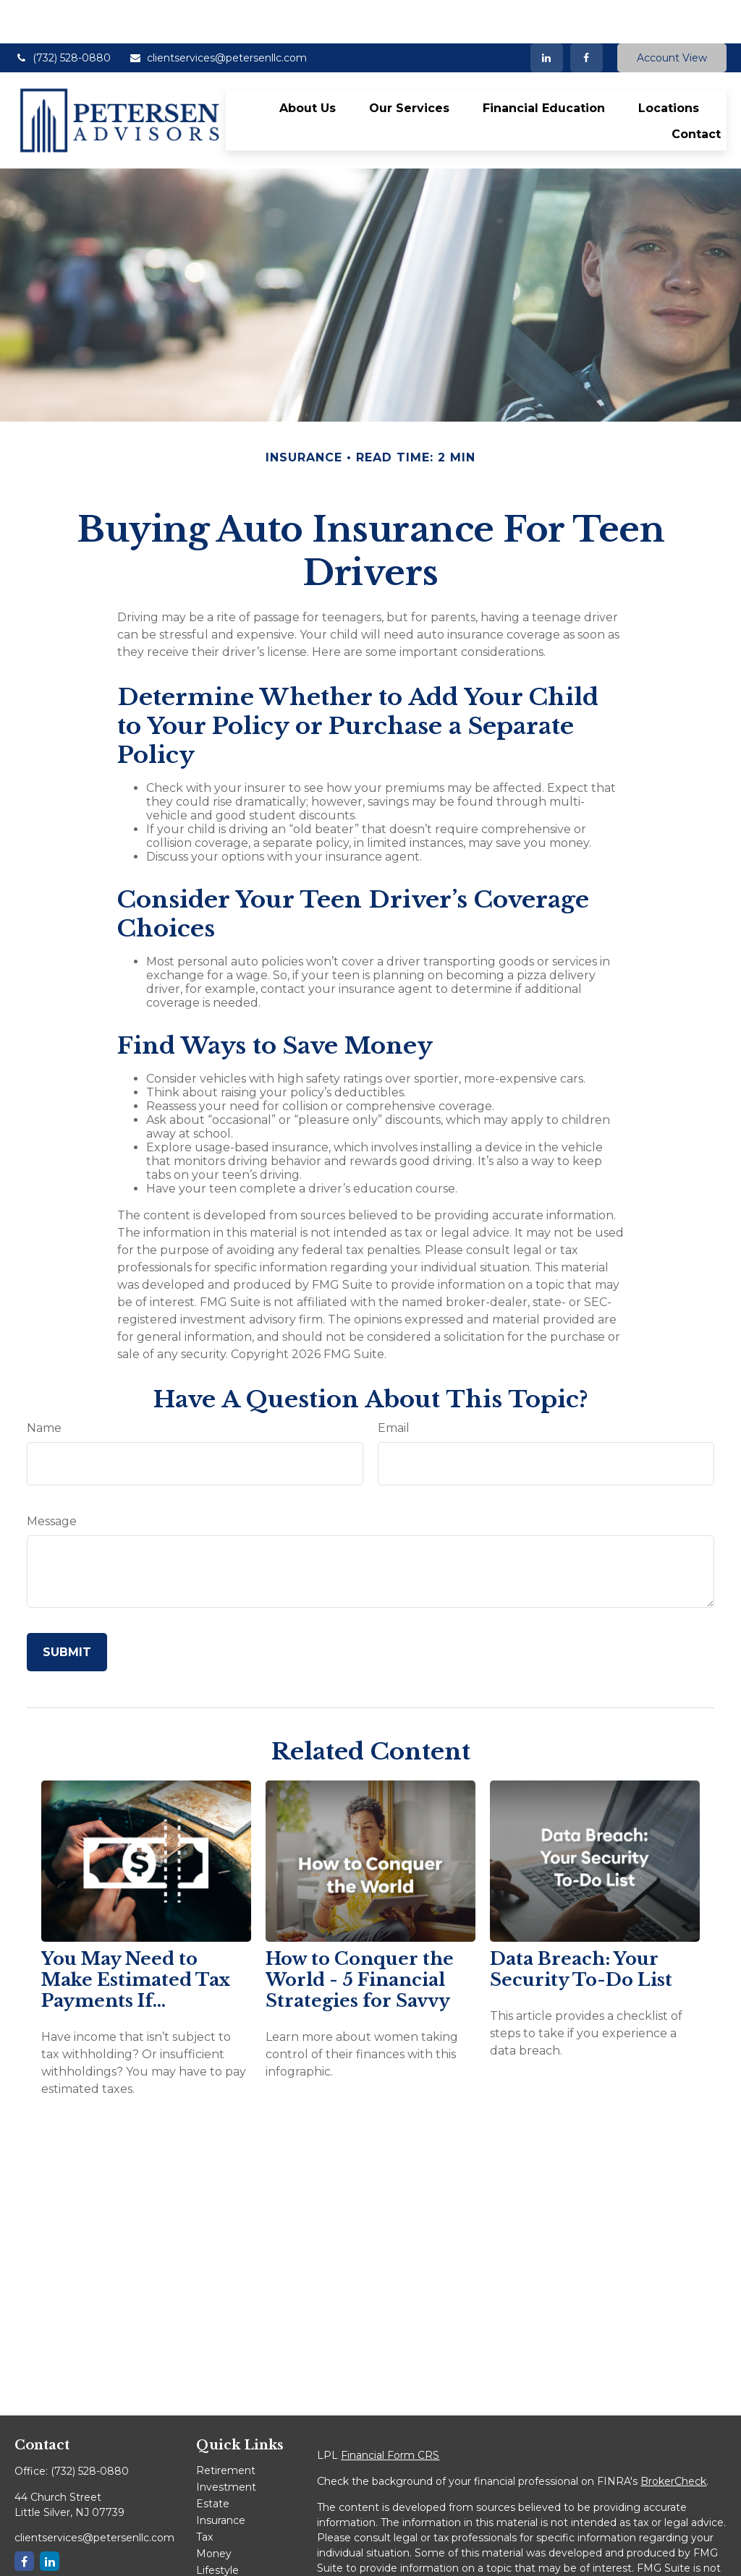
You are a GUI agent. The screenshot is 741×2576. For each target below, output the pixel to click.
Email (394, 1384)
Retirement (225, 2427)
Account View (672, 14)
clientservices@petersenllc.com (218, 14)
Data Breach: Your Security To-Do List (581, 1926)
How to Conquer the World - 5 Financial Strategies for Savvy (360, 1936)
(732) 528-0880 (62, 14)
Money (214, 2510)
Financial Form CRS (390, 2411)
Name (44, 1384)
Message (52, 1478)
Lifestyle (217, 2526)
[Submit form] (67, 1609)
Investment (226, 2443)
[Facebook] (586, 14)
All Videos (220, 2560)
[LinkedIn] (546, 14)
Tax (204, 2493)
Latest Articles (232, 2543)
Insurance (220, 2476)
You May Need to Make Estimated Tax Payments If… (135, 1936)
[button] (308, 64)
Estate (212, 2460)
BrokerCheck (673, 2437)
